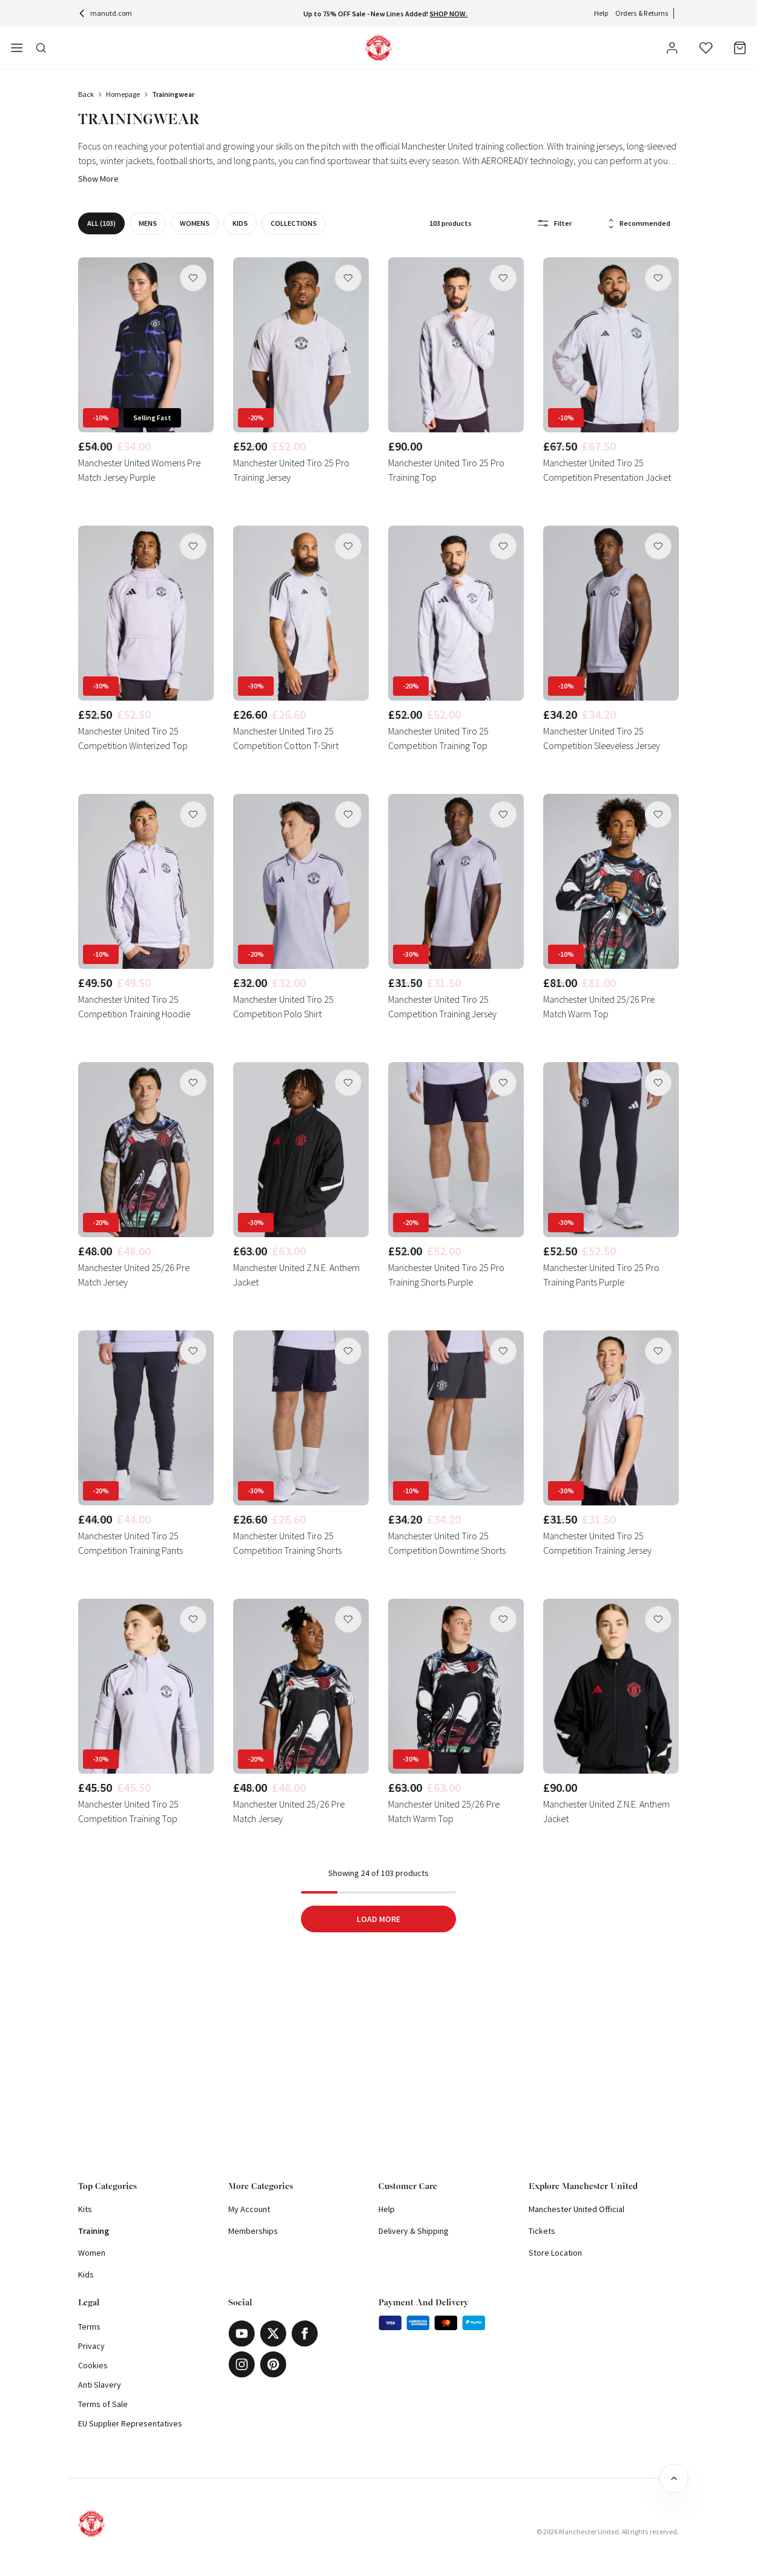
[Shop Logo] (378, 48)
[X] (273, 2333)
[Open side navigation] (17, 48)
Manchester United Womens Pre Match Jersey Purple (139, 470)
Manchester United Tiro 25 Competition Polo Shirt (283, 1006)
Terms (89, 2326)
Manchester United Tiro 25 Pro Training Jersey (291, 470)
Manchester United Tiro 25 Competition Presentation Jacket (607, 470)
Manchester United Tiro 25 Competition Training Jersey (442, 1006)
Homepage (123, 94)
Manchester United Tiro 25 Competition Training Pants (130, 1543)
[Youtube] (241, 2333)
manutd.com (105, 13)
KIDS (245, 223)
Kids (86, 2274)
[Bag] (740, 48)
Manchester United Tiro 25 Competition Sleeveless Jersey (601, 738)
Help (601, 13)
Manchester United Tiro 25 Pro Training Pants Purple (601, 1274)
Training (93, 2230)
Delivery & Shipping (413, 2230)
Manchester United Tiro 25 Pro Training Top (446, 470)
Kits (85, 2209)
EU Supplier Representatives (130, 2423)
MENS (153, 223)
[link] (146, 373)
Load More (378, 1919)
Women (91, 2252)
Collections (299, 223)
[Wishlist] (706, 48)
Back (86, 94)
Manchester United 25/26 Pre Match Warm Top (599, 1006)
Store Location (555, 2252)
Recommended (638, 224)
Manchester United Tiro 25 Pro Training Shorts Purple (446, 1274)
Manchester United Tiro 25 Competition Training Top (438, 738)
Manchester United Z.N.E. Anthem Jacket (296, 1274)
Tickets (542, 2230)
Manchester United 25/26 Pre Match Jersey (134, 1274)
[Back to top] (673, 2478)
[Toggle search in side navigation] (41, 48)
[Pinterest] (273, 2364)
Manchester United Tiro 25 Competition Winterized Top (133, 738)
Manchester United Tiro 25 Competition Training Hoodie (134, 1006)
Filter (554, 223)
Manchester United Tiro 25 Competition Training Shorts (287, 1543)
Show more (98, 178)
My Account (249, 2209)
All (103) (106, 223)
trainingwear (173, 94)
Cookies (93, 2365)
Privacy (91, 2345)
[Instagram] (241, 2364)
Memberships (253, 2230)
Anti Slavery (99, 2384)
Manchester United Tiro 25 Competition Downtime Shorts (447, 1543)
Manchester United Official (576, 2209)
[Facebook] (304, 2333)
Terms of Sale (103, 2404)
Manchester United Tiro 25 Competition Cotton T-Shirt (285, 738)
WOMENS (199, 223)
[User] (672, 50)
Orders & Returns (642, 13)
